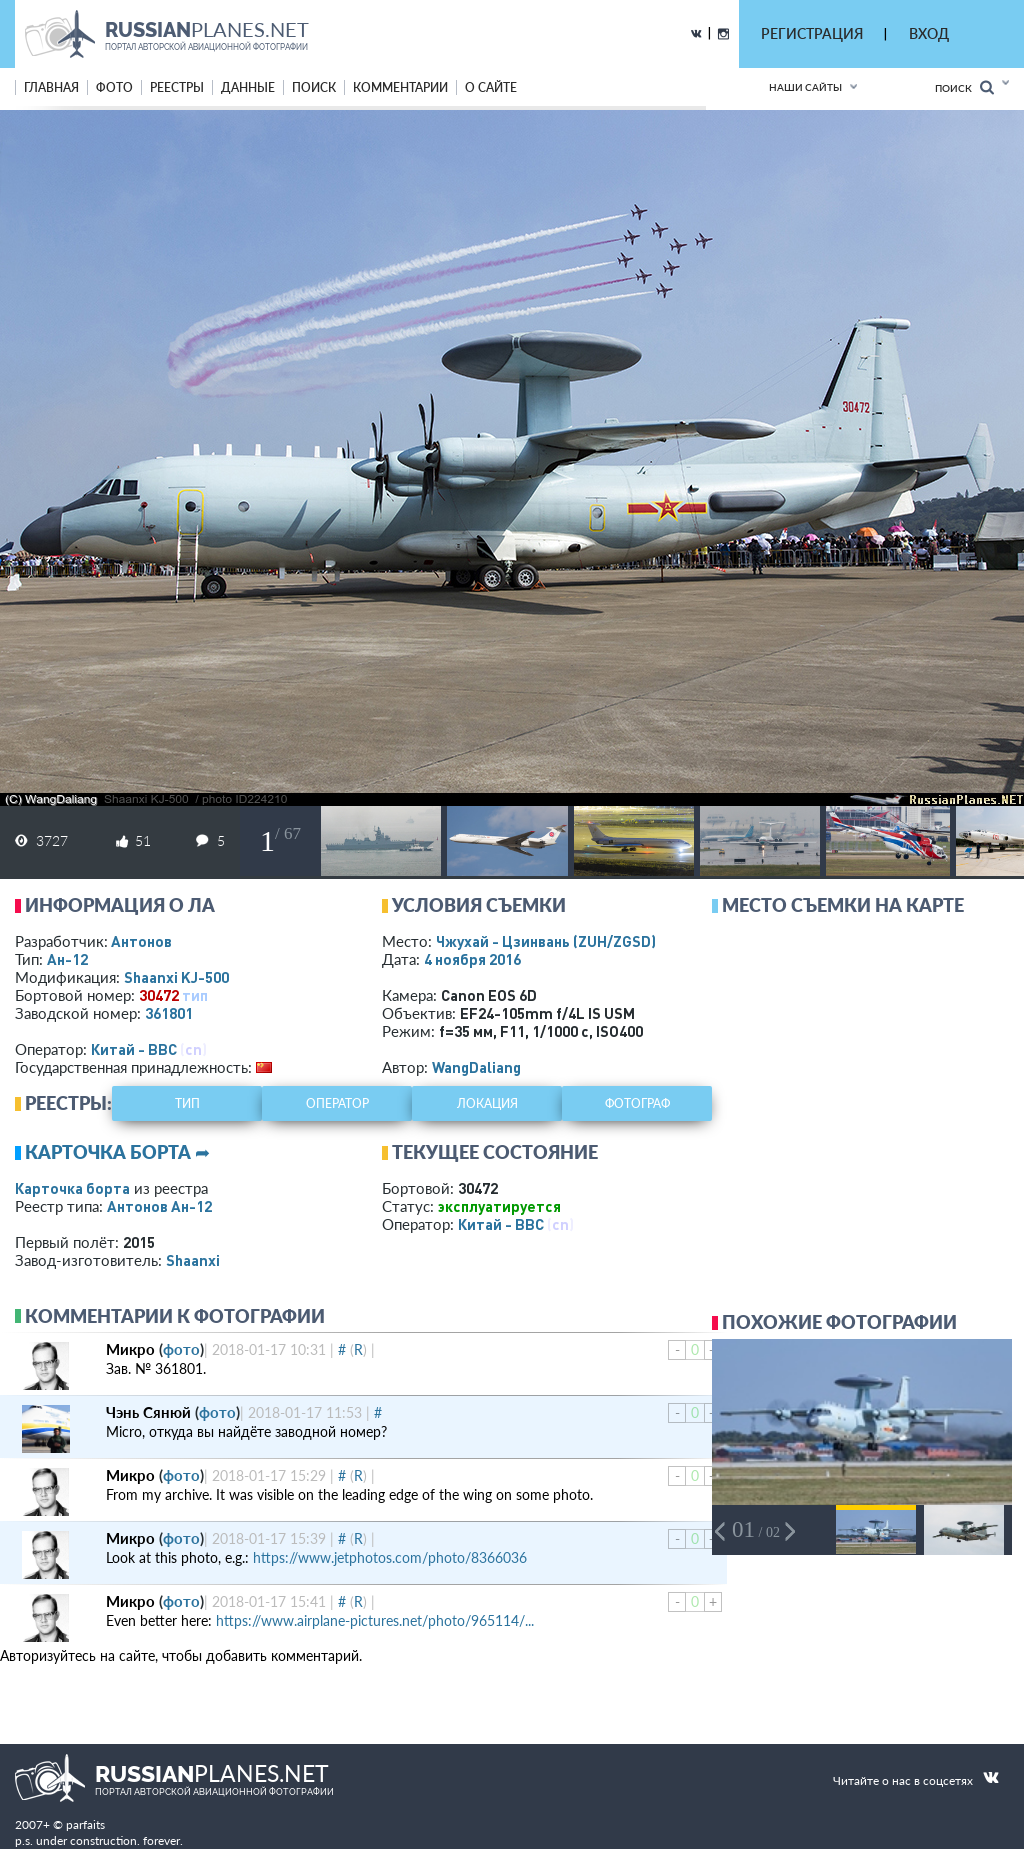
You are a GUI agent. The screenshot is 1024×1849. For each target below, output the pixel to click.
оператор (337, 1103)
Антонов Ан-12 (159, 1206)
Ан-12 (67, 959)
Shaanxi (193, 1260)
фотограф (637, 1103)
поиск (314, 87)
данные (248, 87)
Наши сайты (805, 87)
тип (195, 995)
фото (114, 87)
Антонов (141, 941)
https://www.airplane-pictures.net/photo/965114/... (375, 1620)
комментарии (400, 87)
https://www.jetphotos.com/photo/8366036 (390, 1557)
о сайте (491, 87)
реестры (177, 87)
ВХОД (929, 33)
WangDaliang (476, 1067)
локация (487, 1103)
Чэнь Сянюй (148, 1412)
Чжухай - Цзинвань (546, 941)
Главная (51, 87)
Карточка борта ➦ (117, 1152)
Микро (130, 1349)
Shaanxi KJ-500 (176, 977)
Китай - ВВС (134, 1049)
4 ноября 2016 (472, 959)
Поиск (964, 87)
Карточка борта (72, 1188)
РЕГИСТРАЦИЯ (812, 33)
